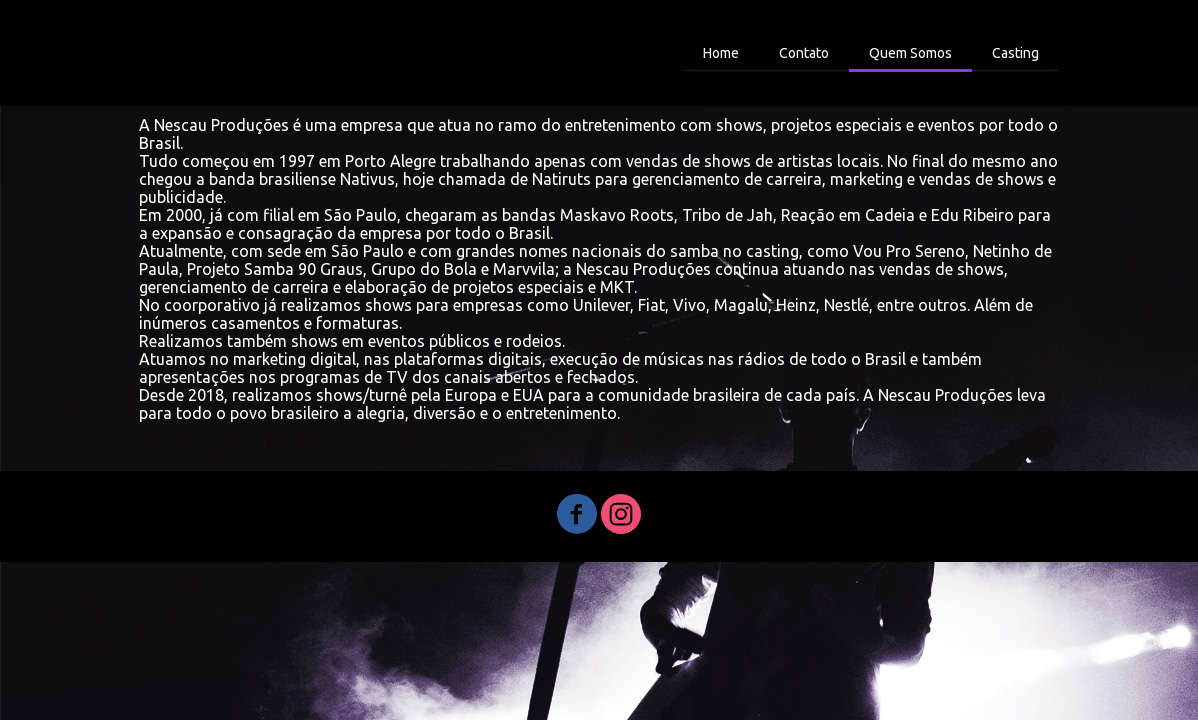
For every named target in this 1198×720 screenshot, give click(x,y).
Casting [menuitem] (1015, 53)
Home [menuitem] (721, 53)
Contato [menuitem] (804, 53)
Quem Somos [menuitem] (910, 53)
